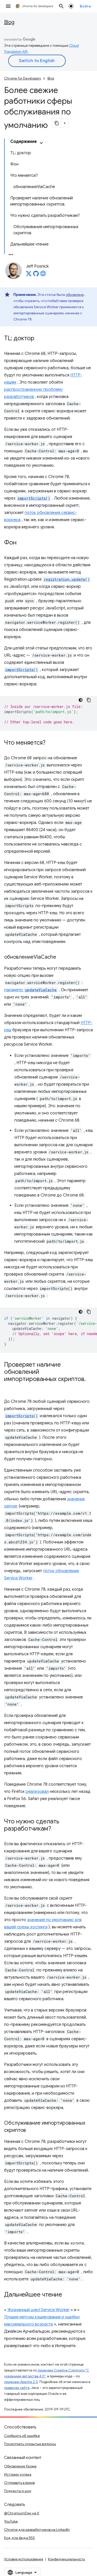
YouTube (11, 2521)
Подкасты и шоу (17, 2490)
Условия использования (23, 2559)
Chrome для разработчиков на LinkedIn (37, 2529)
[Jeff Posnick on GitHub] (36, 275)
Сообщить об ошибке (22, 2435)
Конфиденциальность (66, 2559)
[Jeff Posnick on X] (29, 275)
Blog (9, 22)
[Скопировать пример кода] (89, 700)
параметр (31, 990)
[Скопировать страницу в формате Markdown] (56, 123)
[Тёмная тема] (80, 700)
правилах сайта (17, 2388)
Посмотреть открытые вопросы (30, 2444)
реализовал (37, 1791)
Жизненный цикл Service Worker (38, 2309)
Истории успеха (17, 2474)
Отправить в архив (19, 2482)
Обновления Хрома (20, 2466)
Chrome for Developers (22, 78)
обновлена (75, 294)
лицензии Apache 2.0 (21, 2382)
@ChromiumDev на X (21, 2513)
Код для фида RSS (19, 2537)
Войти (85, 6)
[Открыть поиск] (61, 6)
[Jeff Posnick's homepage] (43, 275)
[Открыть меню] (8, 6)
